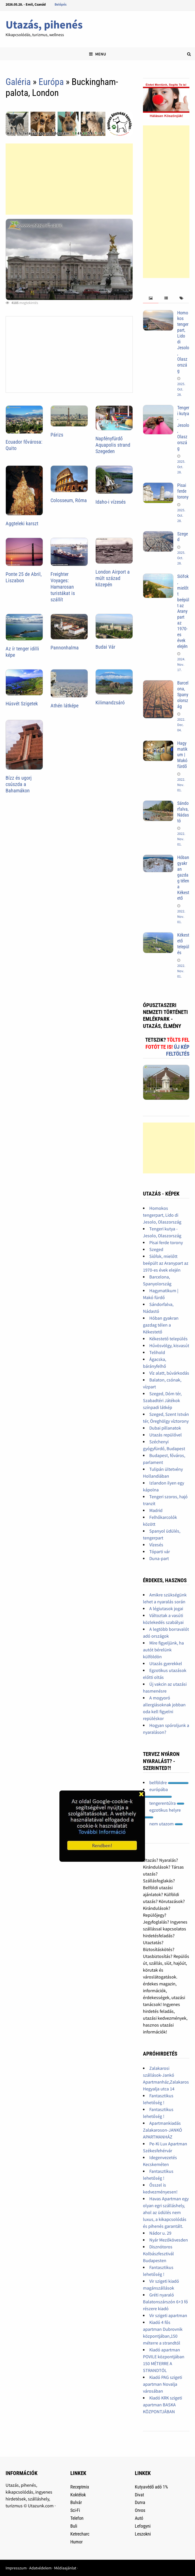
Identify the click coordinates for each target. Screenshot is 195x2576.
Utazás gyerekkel (165, 1663)
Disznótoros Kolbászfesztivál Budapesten (158, 2253)
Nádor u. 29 (160, 2233)
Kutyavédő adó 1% (151, 2487)
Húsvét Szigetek (22, 704)
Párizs (57, 435)
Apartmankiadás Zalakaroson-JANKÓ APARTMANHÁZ (162, 2130)
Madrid (155, 1510)
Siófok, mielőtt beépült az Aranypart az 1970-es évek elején (183, 611)
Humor (76, 2541)
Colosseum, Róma (69, 500)
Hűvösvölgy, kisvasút (169, 1345)
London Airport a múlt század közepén (112, 578)
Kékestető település (183, 943)
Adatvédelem (40, 2567)
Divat (139, 2494)
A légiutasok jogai (166, 1608)
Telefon (77, 2518)
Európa (51, 82)
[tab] (150, 298)
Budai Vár (105, 647)
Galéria (18, 82)
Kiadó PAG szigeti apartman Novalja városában (162, 2384)
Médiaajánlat (65, 2567)
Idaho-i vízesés (110, 502)
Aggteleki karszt (22, 523)
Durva (140, 2502)
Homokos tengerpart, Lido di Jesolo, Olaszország (162, 1215)
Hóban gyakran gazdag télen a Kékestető (183, 878)
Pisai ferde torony (183, 491)
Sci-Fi (75, 2510)
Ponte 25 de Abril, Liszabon (24, 577)
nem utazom (166, 1824)
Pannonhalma (65, 648)
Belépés (61, 4)
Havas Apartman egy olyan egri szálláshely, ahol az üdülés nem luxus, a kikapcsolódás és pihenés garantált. (166, 2212)
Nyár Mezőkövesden (168, 2240)
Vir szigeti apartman (168, 2315)
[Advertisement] (69, 179)
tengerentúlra (166, 1803)
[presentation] (150, 298)
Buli (73, 2526)
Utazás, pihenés (44, 25)
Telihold (157, 1352)
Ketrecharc (79, 2534)
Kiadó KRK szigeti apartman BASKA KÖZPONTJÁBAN (162, 2404)
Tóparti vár (159, 1551)
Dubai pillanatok (165, 1428)
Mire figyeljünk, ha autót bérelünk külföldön (163, 1650)
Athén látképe (64, 706)
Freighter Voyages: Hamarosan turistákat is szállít (63, 587)
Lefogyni (143, 2526)
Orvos (140, 2510)
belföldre (169, 1782)
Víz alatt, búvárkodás (169, 1373)
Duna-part (159, 1558)
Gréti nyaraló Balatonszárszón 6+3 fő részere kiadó (165, 2301)
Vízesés (156, 1545)
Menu (97, 53)
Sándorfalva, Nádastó (183, 812)
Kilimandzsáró (110, 703)
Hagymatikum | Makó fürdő (182, 754)
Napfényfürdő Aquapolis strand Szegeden (112, 444)
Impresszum (16, 2567)
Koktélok (78, 2494)
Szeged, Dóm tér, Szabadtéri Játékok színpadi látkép (162, 1400)
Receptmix (79, 2487)
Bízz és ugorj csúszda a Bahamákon (18, 784)
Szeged (156, 1249)
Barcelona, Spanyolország (182, 694)
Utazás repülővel (165, 1435)
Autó (139, 2518)
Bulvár (76, 2502)
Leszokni (143, 2534)
